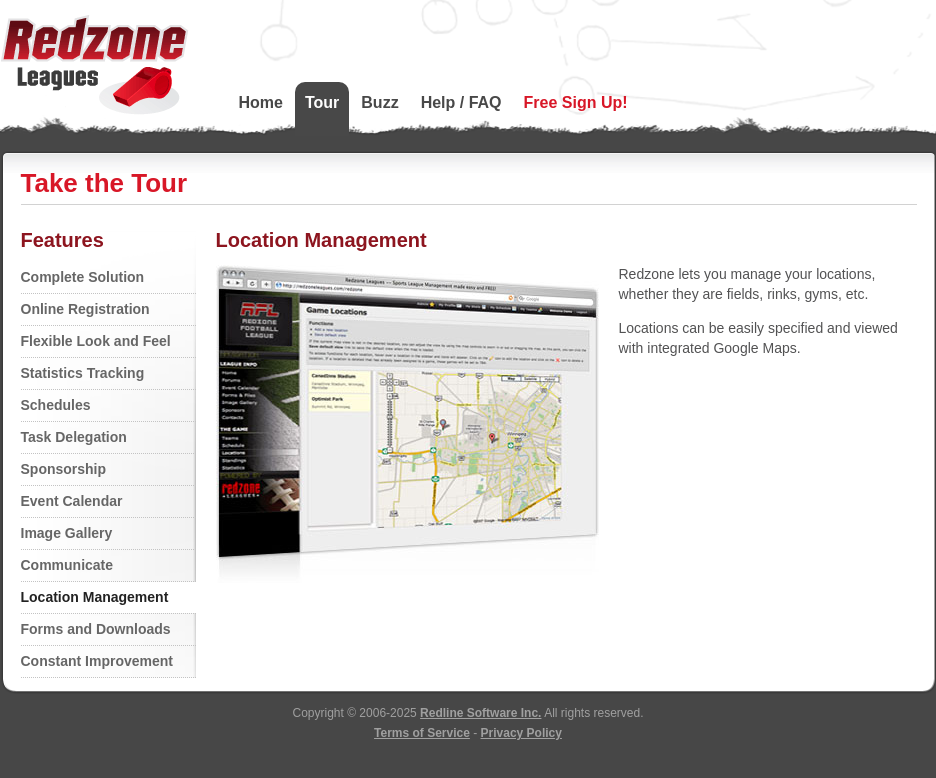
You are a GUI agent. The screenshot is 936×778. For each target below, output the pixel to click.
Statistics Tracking (83, 373)
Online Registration (85, 309)
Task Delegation (74, 437)
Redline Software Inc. (480, 713)
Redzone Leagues (95, 65)
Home (261, 102)
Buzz (379, 102)
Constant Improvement (97, 661)
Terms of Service (422, 733)
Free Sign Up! (576, 102)
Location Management (95, 597)
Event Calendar (72, 501)
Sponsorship (64, 469)
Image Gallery (67, 533)
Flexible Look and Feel (96, 341)
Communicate (67, 565)
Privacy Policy (521, 733)
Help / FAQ (461, 102)
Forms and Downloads (96, 629)
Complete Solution (83, 277)
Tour (322, 102)
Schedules (56, 405)
